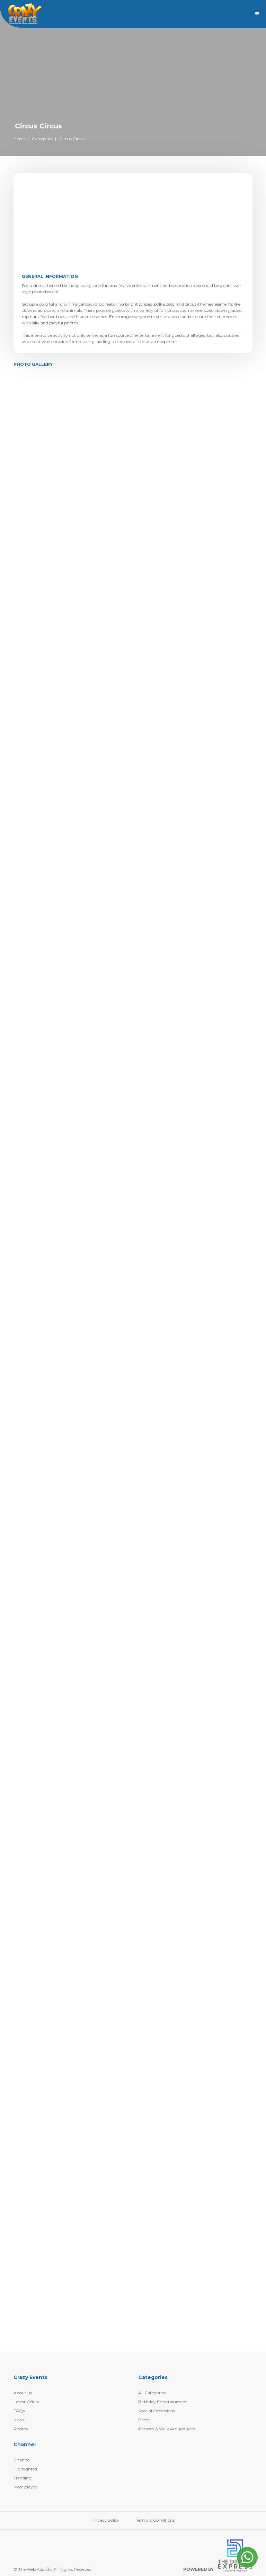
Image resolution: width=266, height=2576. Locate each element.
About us (23, 2392)
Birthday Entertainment (162, 2401)
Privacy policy (105, 2520)
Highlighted (25, 2468)
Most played (25, 2486)
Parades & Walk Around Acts (166, 2428)
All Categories (152, 2392)
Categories (42, 138)
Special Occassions (156, 2410)
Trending (23, 2477)
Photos (21, 2428)
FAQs (19, 2410)
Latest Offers (26, 2401)
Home (20, 138)
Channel (22, 2459)
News (19, 2419)
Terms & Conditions (155, 2520)
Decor (144, 2419)
